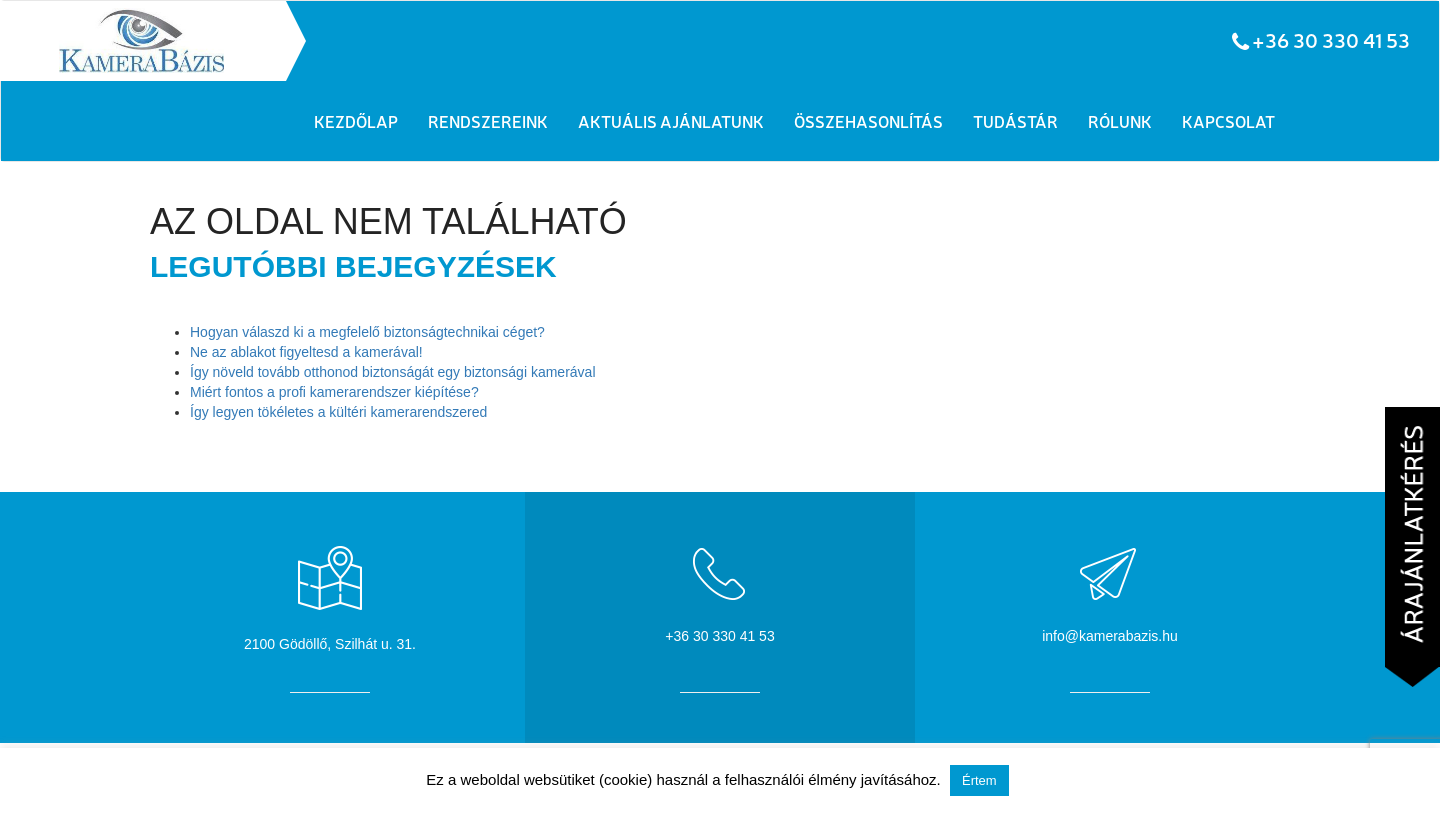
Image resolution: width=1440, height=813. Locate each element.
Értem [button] (979, 780)
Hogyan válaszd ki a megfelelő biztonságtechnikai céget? (367, 332)
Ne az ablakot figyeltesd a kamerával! (306, 352)
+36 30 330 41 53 (1331, 39)
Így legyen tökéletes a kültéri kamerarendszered (338, 412)
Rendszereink (488, 121)
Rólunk (1120, 121)
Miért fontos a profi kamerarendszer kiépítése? (334, 392)
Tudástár (1015, 121)
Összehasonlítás (868, 121)
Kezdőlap (356, 121)
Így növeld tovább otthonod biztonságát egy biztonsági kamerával (393, 372)
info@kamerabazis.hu (1110, 636)
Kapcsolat (1228, 121)
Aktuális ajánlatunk (671, 121)
